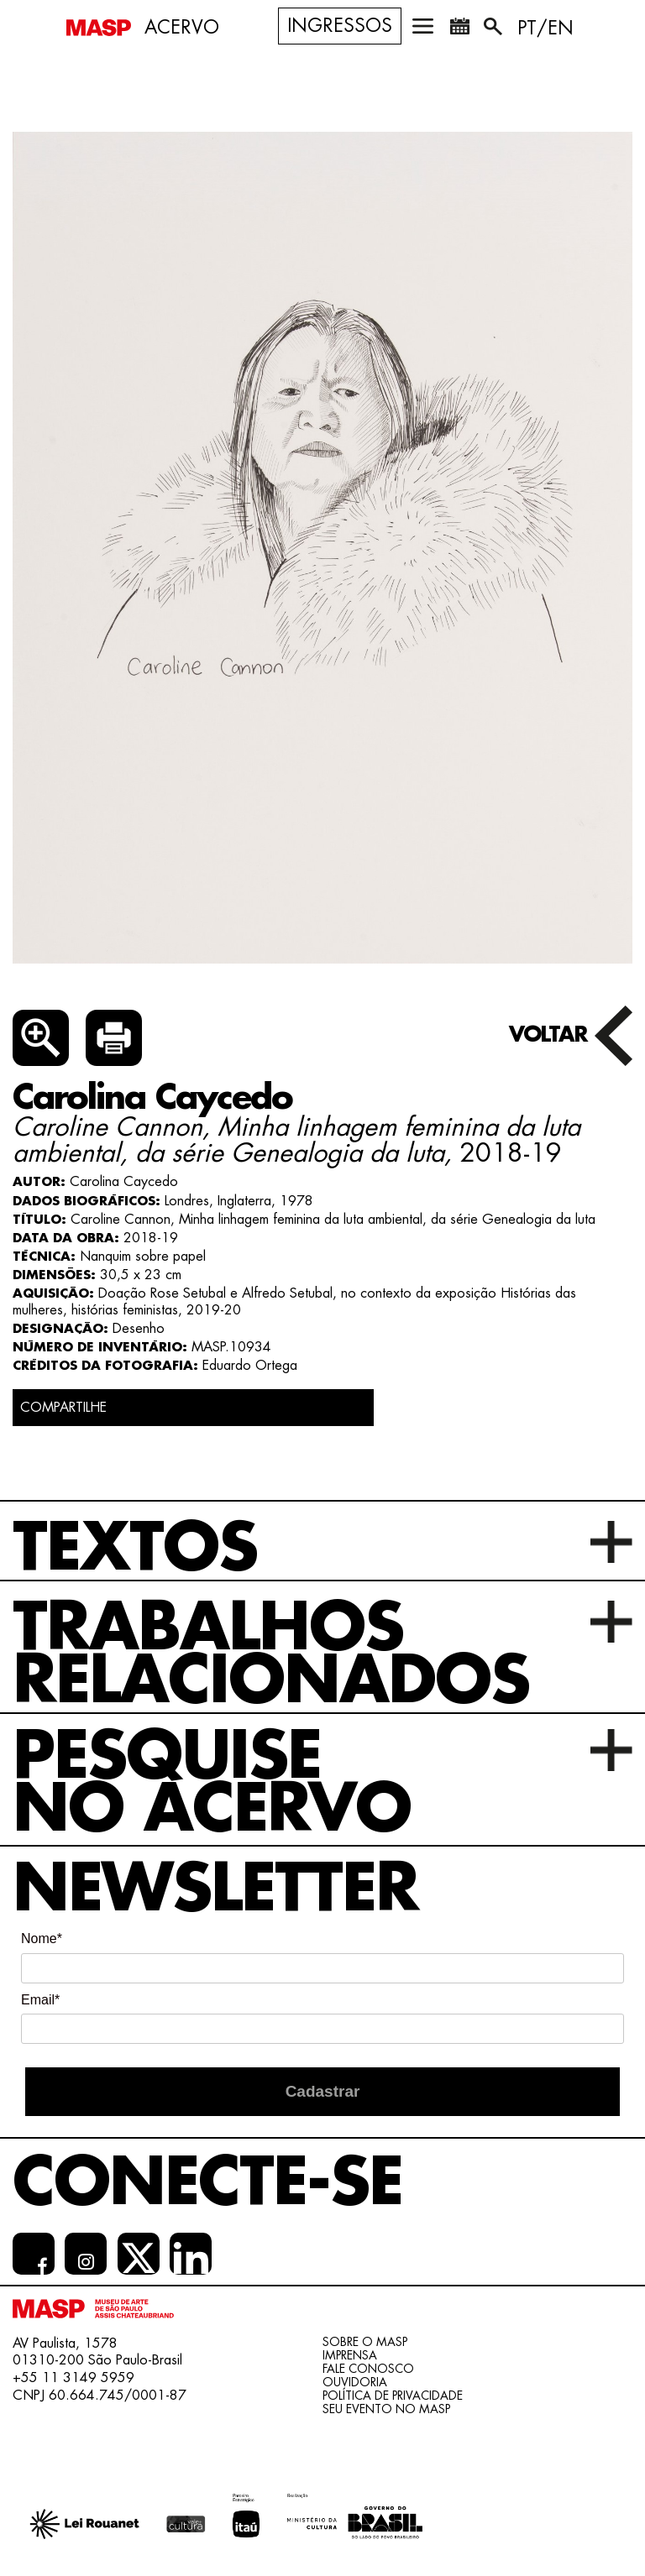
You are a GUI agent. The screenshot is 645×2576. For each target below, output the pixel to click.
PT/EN (545, 28)
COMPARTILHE (63, 1407)
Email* (40, 2000)
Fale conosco (368, 2369)
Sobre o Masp (364, 2342)
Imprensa (349, 2355)
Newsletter (215, 1889)
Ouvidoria (354, 2382)
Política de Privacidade (392, 2395)
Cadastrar (323, 2091)
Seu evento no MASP (386, 2409)
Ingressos (339, 26)
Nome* (41, 1938)
